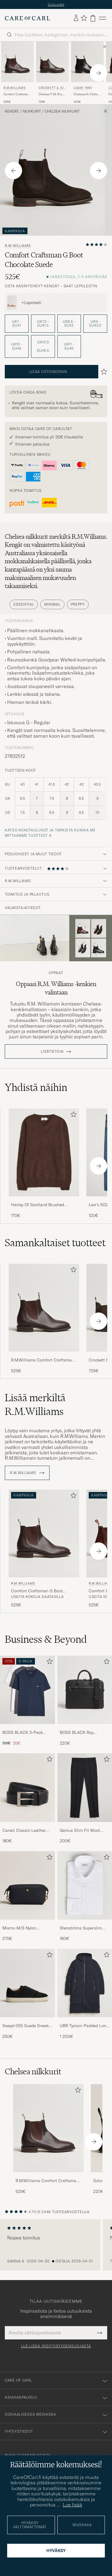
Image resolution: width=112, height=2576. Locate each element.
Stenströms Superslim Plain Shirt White (81, 1931)
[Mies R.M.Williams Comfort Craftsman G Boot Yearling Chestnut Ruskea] (17, 64)
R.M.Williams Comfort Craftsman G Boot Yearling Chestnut (42, 1363)
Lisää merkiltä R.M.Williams (35, 1408)
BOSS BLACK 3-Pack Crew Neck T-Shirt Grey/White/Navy (22, 1736)
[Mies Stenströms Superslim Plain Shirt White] (84, 1888)
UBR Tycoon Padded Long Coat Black (84, 2029)
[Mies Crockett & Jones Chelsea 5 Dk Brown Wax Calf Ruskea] (52, 64)
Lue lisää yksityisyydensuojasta (56, 2349)
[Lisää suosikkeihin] (72, 1119)
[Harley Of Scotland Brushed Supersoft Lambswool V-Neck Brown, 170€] (44, 1167)
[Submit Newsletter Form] (99, 2336)
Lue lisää (72, 2504)
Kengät (12, 115)
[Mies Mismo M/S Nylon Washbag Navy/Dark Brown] (27, 1888)
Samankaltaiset (55, 1245)
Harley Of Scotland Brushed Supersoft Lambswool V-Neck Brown (39, 1208)
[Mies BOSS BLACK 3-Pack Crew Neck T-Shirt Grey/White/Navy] (27, 1693)
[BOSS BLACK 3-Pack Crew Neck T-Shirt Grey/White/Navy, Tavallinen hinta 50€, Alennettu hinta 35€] (27, 1704)
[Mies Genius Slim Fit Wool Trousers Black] (84, 1791)
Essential (23, 607)
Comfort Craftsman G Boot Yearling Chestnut (16, 98)
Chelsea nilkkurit (62, 115)
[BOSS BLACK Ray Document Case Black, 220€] (84, 1704)
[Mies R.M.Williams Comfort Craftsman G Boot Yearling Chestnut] (48, 2131)
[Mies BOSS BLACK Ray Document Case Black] (84, 1693)
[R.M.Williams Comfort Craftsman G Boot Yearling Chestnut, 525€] (17, 75)
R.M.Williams (14, 91)
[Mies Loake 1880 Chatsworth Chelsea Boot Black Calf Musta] (87, 64)
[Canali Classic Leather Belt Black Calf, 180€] (27, 1802)
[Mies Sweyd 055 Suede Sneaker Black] (27, 1986)
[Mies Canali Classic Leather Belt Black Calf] (27, 1791)
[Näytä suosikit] (84, 21)
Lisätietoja (52, 1054)
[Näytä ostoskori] (93, 21)
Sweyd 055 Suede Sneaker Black (27, 2029)
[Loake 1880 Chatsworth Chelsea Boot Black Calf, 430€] (87, 75)
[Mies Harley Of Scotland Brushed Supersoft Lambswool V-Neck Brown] (44, 1156)
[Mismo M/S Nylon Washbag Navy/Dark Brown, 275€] (27, 1899)
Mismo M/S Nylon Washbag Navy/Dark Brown (21, 1931)
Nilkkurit (32, 115)
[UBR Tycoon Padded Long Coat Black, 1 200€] (84, 1997)
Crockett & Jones (52, 91)
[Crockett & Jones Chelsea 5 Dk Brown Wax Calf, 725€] (52, 75)
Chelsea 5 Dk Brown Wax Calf (52, 98)
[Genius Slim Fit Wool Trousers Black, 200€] (84, 1802)
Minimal (52, 607)
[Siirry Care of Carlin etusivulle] (27, 21)
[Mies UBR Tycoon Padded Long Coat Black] (84, 1986)
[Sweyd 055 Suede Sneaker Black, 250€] (27, 1997)
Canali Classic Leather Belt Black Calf (24, 1834)
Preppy (78, 607)
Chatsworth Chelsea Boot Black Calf (87, 98)
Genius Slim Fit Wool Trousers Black (80, 1834)
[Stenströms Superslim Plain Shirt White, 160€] (84, 1899)
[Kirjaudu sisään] (76, 21)
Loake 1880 (82, 91)
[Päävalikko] (102, 21)
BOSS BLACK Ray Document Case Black (81, 1736)
